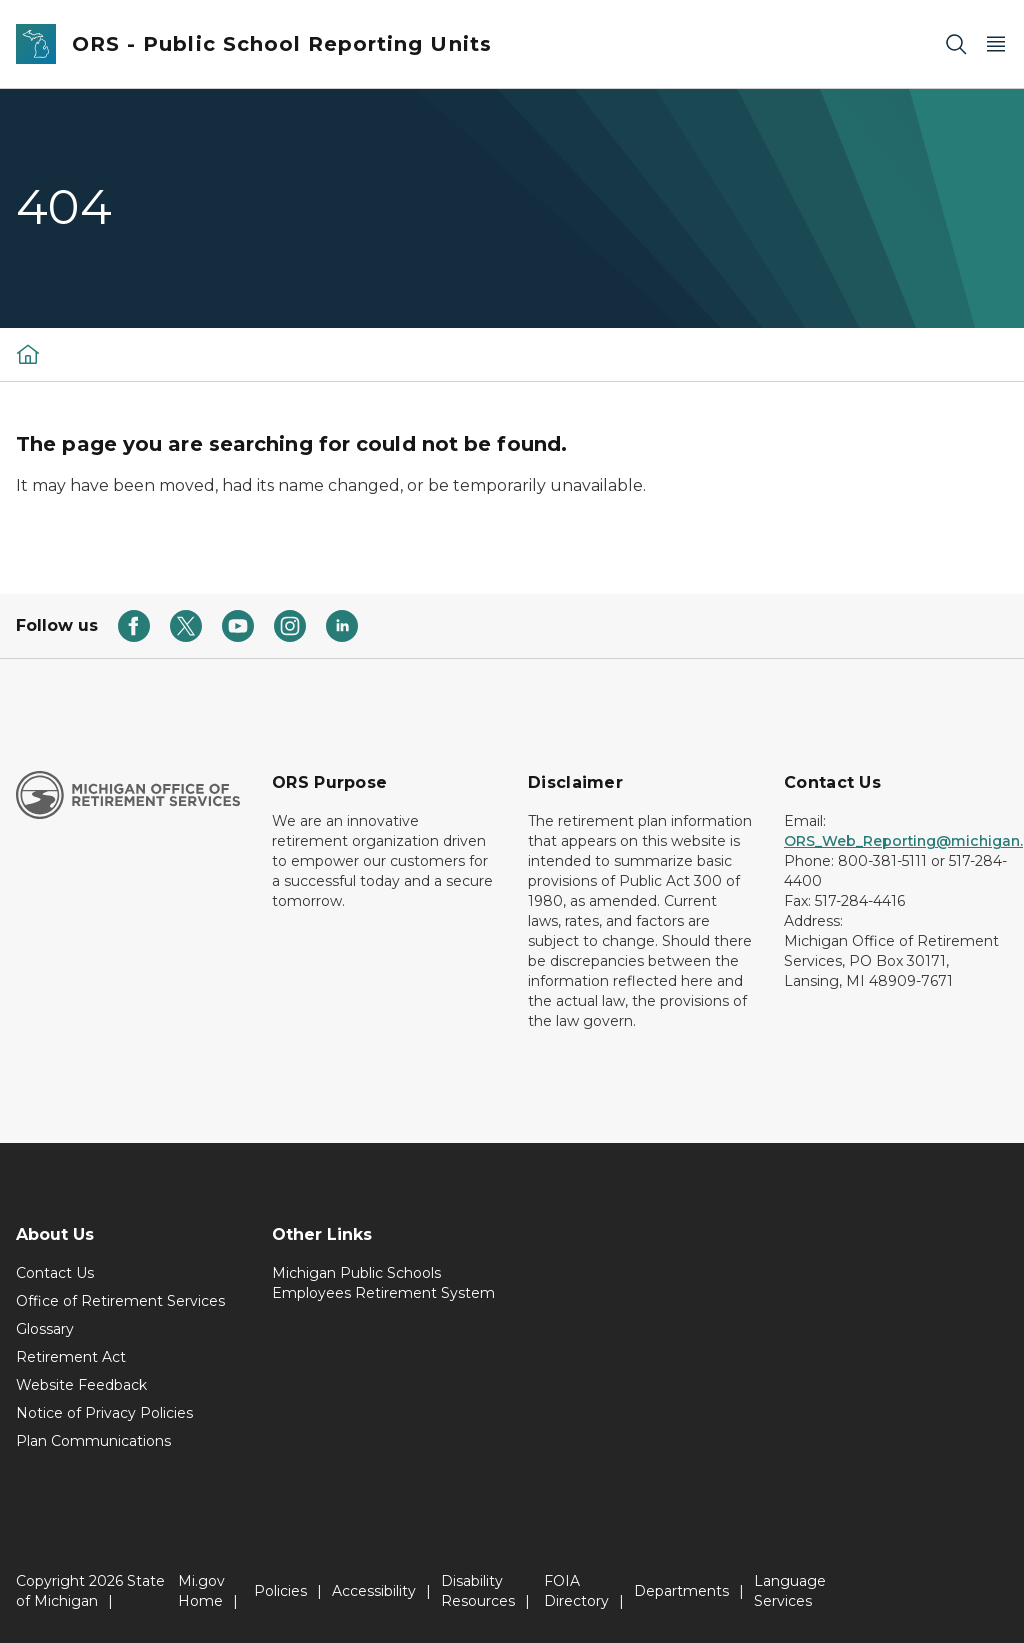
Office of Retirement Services (120, 1301)
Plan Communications (93, 1441)
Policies (280, 1591)
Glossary (45, 1329)
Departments (681, 1591)
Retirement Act (71, 1357)
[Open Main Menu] (996, 44)
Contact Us (55, 1273)
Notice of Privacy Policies (104, 1413)
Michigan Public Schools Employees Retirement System (383, 1283)
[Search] (956, 44)
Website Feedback (81, 1385)
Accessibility (374, 1591)
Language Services (790, 1591)
